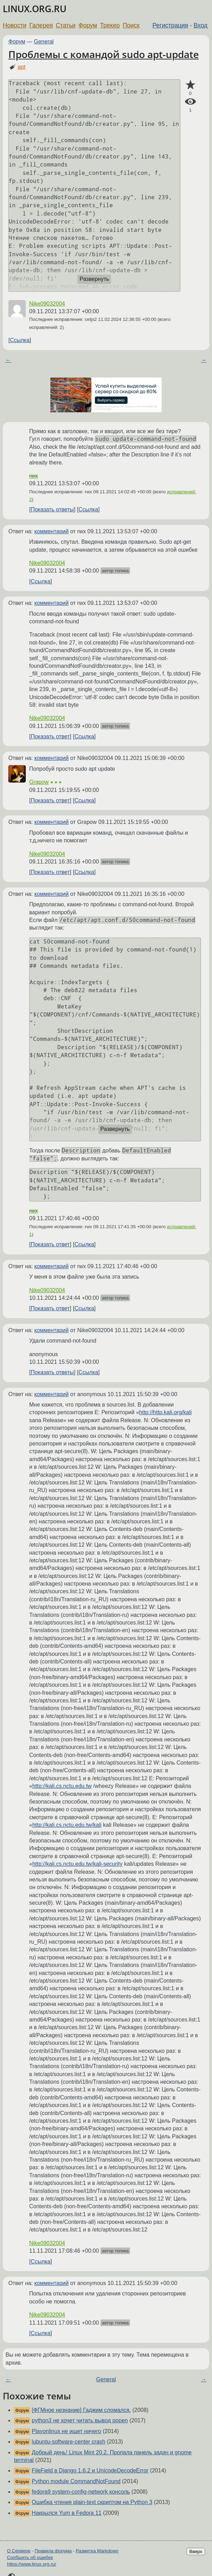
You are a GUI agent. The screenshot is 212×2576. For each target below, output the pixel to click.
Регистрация (170, 25)
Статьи (65, 25)
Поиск (131, 25)
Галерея (41, 25)
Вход (200, 25)
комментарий (51, 531)
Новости (14, 25)
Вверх (195, 2551)
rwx (33, 476)
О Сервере (19, 2550)
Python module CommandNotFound (76, 2481)
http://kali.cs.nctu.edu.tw (62, 1786)
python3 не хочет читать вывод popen (80, 2420)
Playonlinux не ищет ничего (66, 2431)
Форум (88, 25)
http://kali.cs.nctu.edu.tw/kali (66, 1825)
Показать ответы (52, 509)
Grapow (39, 782)
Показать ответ (50, 736)
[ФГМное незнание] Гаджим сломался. (81, 2410)
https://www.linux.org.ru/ (31, 2564)
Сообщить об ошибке (30, 2557)
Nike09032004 (47, 304)
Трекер (110, 25)
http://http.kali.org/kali (165, 1412)
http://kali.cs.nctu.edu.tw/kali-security (77, 1864)
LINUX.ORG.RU (34, 9)
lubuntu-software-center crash (68, 2442)
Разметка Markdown (97, 2550)
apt (21, 67)
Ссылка (20, 340)
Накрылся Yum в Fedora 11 (66, 2513)
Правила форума (53, 2550)
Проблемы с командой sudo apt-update (103, 54)
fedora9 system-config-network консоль (81, 2492)
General (44, 41)
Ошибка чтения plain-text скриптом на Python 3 (92, 2502)
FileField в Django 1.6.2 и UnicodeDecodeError (90, 2470)
